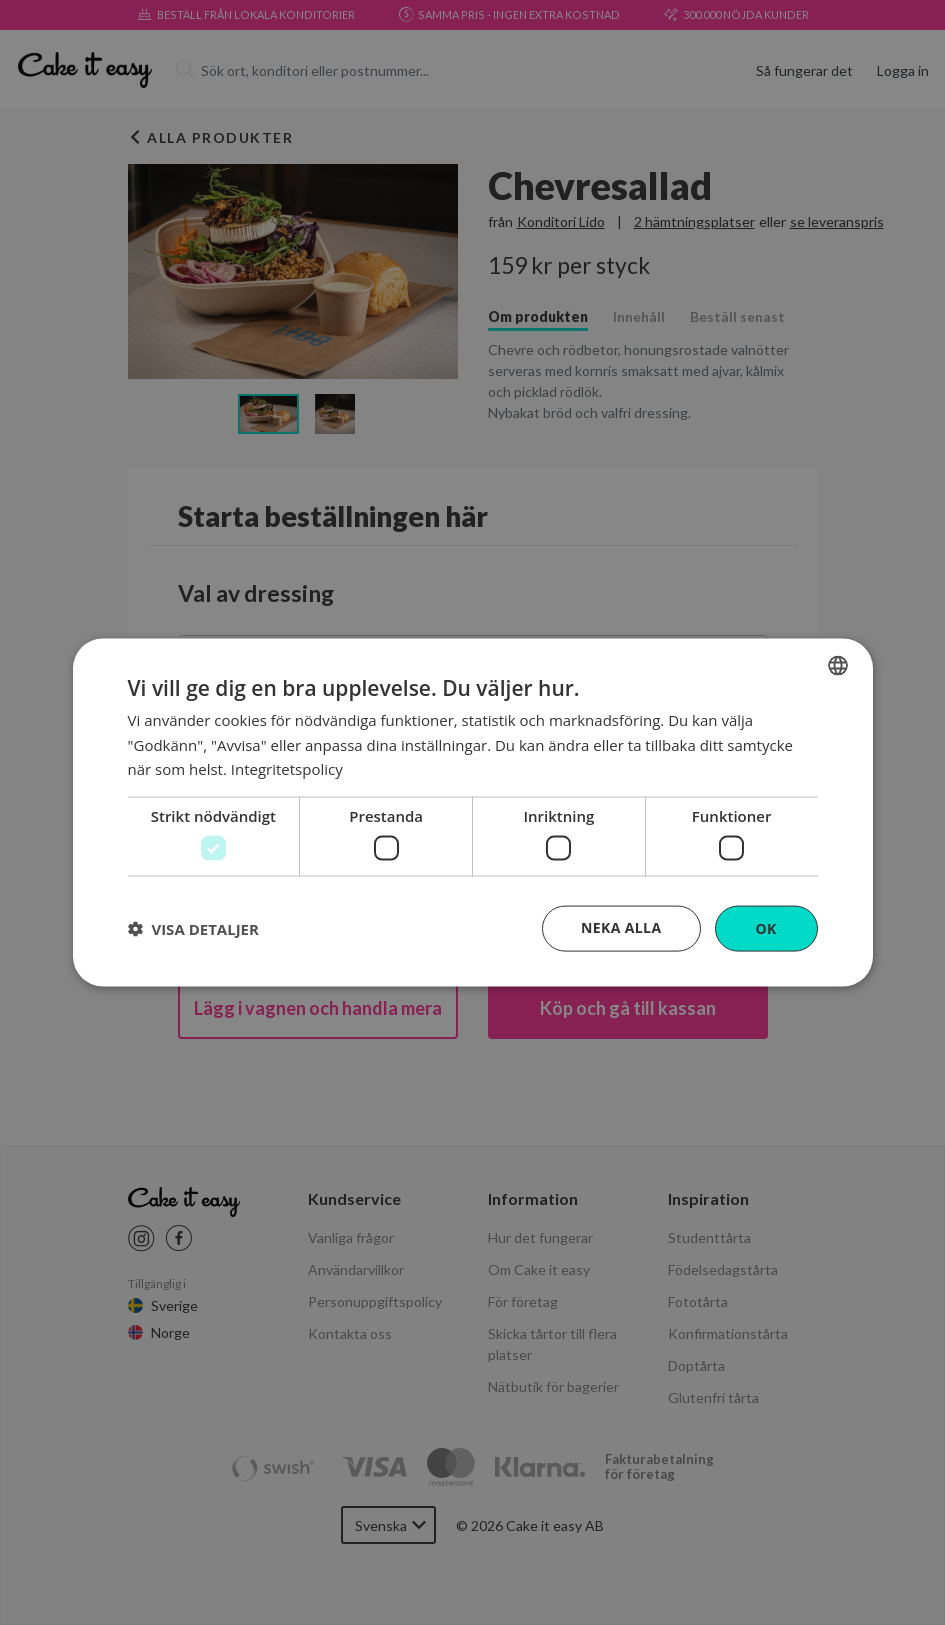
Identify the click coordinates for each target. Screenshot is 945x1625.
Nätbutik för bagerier (553, 1386)
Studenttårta (709, 1237)
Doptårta (696, 1365)
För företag (523, 1301)
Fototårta (698, 1301)
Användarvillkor (356, 1269)
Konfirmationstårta (728, 1333)
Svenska (381, 1525)
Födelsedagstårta (723, 1269)
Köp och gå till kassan (628, 1008)
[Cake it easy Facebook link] (178, 1238)
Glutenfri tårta (713, 1397)
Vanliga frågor (351, 1237)
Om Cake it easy (539, 1269)
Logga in (903, 70)
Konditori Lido (561, 221)
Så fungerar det (804, 70)
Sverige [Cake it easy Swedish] (174, 1305)
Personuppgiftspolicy (375, 1301)
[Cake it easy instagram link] (141, 1238)
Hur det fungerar (540, 1237)
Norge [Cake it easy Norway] (170, 1332)
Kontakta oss (350, 1333)
